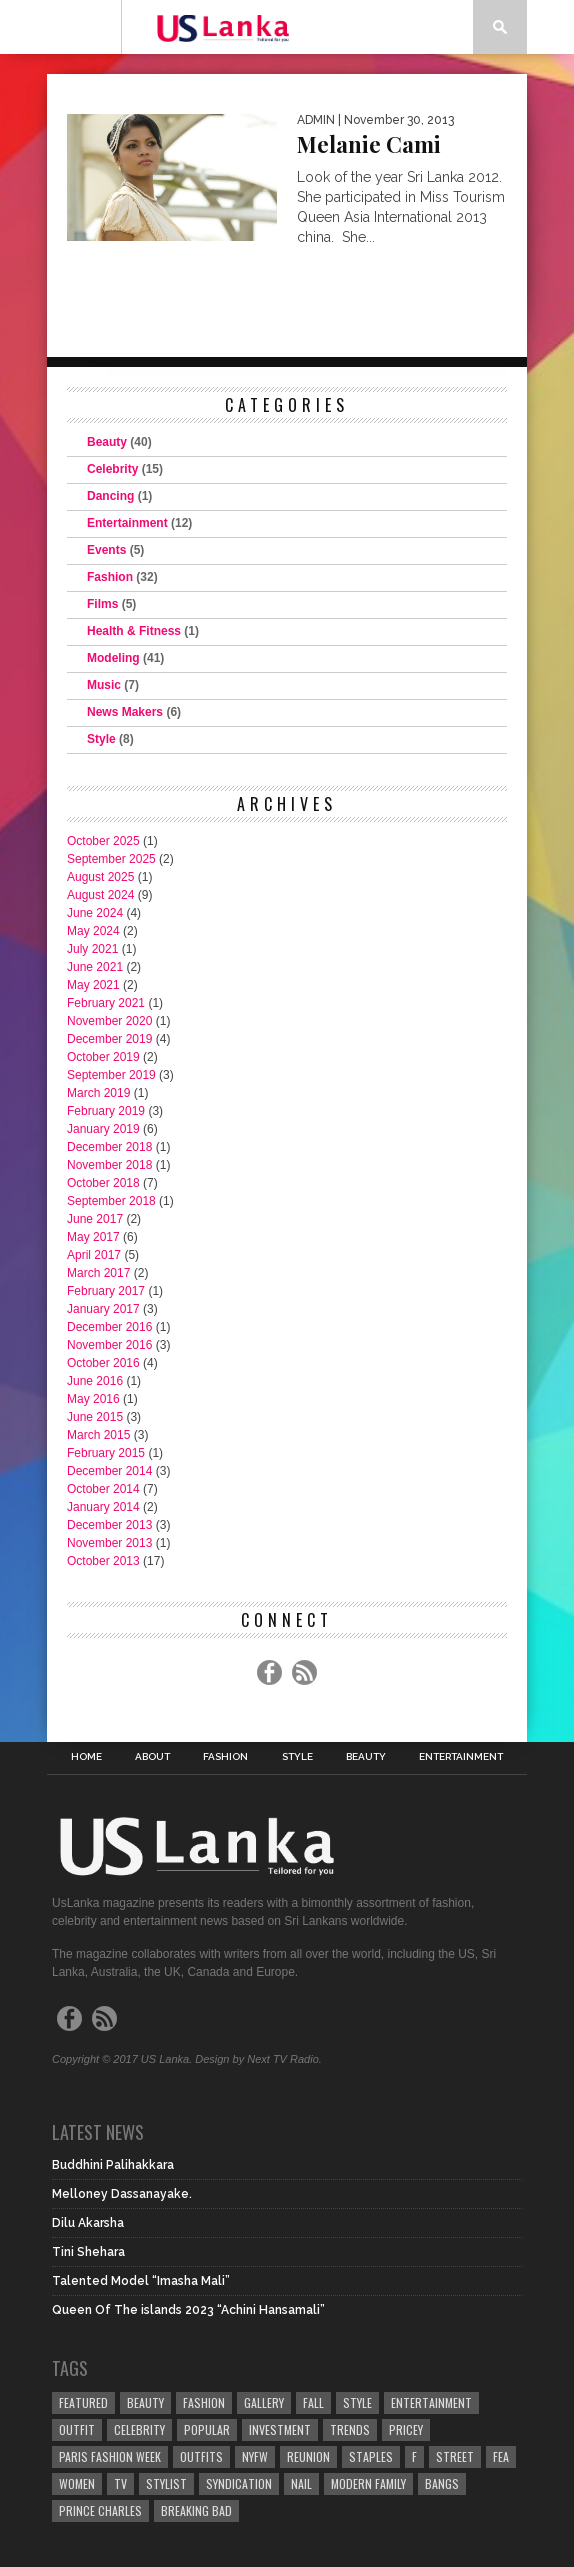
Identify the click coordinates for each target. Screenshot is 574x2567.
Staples (371, 2456)
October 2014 (103, 1489)
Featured (83, 2402)
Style (101, 739)
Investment (280, 2429)
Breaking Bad (196, 2510)
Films (102, 604)
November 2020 (109, 1021)
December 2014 (109, 1471)
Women (77, 2483)
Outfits (201, 2456)
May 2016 (93, 1399)
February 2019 (106, 1111)
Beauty (107, 442)
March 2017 (98, 1273)
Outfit (77, 2429)
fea (501, 2456)
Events (106, 550)
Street (455, 2456)
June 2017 (95, 1219)
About (152, 1757)
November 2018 (109, 1165)
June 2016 (95, 1381)
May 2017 (93, 1237)
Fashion (110, 577)
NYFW (255, 2456)
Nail (301, 2483)
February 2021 (106, 1003)
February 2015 (106, 1453)
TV (120, 2483)
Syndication (239, 2483)
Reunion (308, 2456)
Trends (350, 2429)
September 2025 (111, 859)
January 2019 (103, 1129)
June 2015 (95, 1417)
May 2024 (93, 931)
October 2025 (103, 841)
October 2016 (103, 1363)
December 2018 (109, 1147)
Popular (207, 2429)
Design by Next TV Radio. (258, 2059)
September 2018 (111, 1201)
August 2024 (100, 895)
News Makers (125, 712)
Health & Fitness (134, 631)
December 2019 (109, 1039)
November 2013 (109, 1543)
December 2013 (109, 1525)
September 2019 (111, 1075)
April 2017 (94, 1255)
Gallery (264, 2402)
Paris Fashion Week (110, 2456)
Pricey (406, 2429)
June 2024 (95, 913)
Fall (313, 2402)
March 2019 (98, 1093)
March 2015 (98, 1435)
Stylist (166, 2483)
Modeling (113, 658)
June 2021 (95, 967)
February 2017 (106, 1291)
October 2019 (103, 1057)
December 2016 (109, 1327)
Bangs (442, 2483)
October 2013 (103, 1561)
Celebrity (112, 469)
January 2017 (103, 1309)
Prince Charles (100, 2510)
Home (86, 1757)
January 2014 (103, 1507)
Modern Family (368, 2483)
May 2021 (93, 985)
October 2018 (103, 1183)
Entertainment (127, 523)
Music (104, 685)
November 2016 (109, 1345)
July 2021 (92, 949)
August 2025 (100, 877)
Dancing (110, 496)
